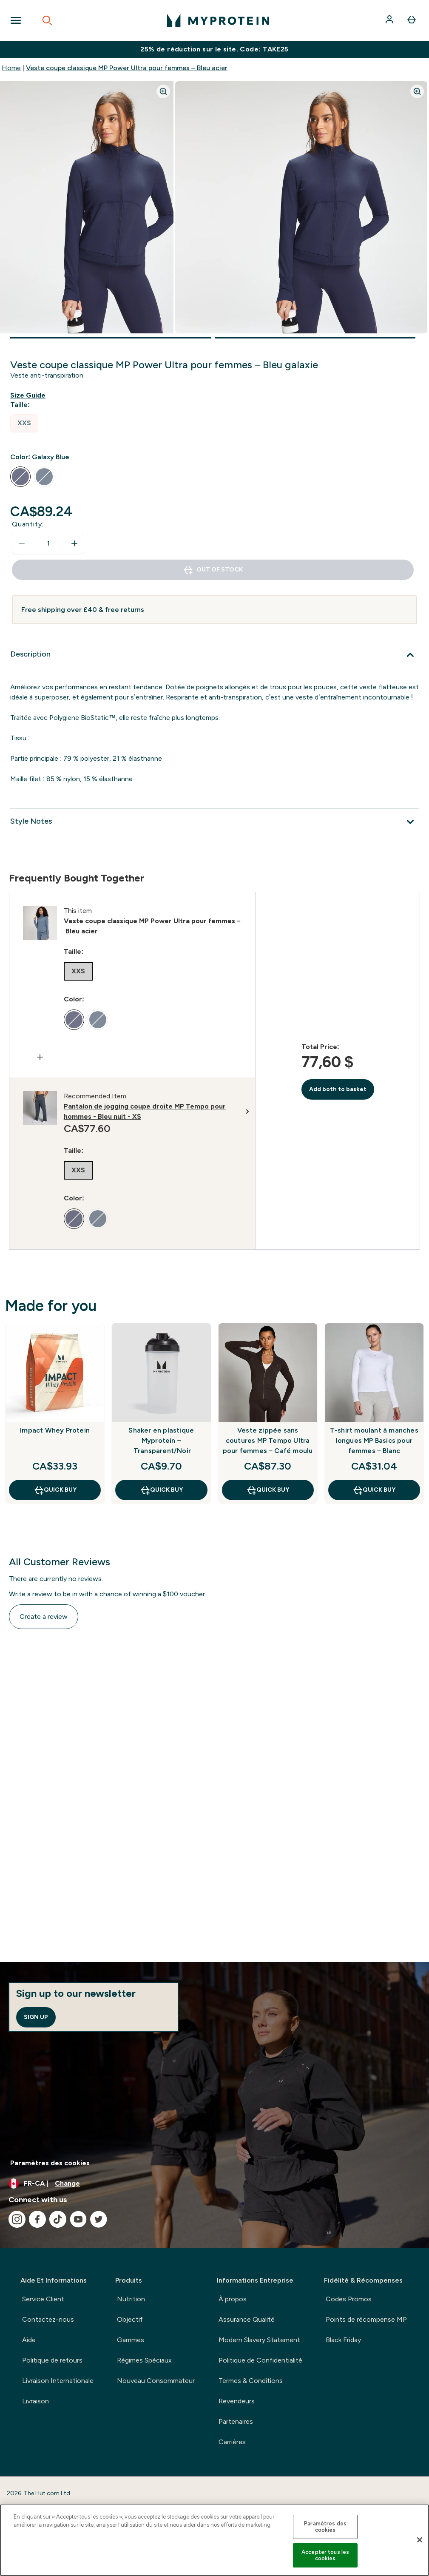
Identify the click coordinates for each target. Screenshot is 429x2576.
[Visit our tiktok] (57, 2219)
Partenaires (236, 2421)
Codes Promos (349, 2299)
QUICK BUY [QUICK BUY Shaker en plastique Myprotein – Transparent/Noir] (161, 1490)
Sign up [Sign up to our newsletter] (36, 2017)
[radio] (24, 423)
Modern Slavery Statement (259, 2340)
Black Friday (343, 2340)
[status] (48, 543)
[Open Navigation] (16, 20)
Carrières (232, 2442)
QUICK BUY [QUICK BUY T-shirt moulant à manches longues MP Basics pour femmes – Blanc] (373, 1490)
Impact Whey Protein (55, 1430)
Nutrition (131, 2299)
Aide (29, 2340)
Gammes (130, 2340)
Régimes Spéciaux (144, 2360)
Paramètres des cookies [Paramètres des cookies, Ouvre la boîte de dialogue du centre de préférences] (325, 2526)
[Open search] (47, 20)
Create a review (44, 1616)
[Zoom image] (163, 91)
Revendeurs (237, 2401)
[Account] (390, 20)
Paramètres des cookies (50, 2163)
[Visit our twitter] (98, 2219)
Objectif (130, 2319)
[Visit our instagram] (17, 2219)
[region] (214, 2540)
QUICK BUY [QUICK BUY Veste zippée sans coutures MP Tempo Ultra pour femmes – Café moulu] (267, 1490)
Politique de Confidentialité (260, 2360)
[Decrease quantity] (21, 543)
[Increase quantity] (74, 543)
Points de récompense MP (366, 2319)
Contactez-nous (48, 2319)
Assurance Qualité (247, 2319)
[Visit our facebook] (37, 2219)
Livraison (35, 2401)
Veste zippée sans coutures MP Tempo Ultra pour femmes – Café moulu (268, 1440)
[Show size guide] (29, 395)
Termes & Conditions (251, 2381)
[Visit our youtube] (78, 2219)
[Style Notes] (214, 822)
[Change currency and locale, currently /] (214, 2183)
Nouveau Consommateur (156, 2381)
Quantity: (28, 524)
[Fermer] (419, 2540)
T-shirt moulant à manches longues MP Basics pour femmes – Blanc (374, 1440)
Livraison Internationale (58, 2381)
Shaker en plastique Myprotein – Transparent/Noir (161, 1440)
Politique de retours (52, 2360)
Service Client (43, 2299)
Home (11, 68)
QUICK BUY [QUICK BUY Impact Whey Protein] (55, 1490)
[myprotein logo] (218, 20)
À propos (233, 2299)
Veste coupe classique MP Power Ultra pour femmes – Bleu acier (126, 68)
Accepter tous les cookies (325, 2555)
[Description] (214, 654)
